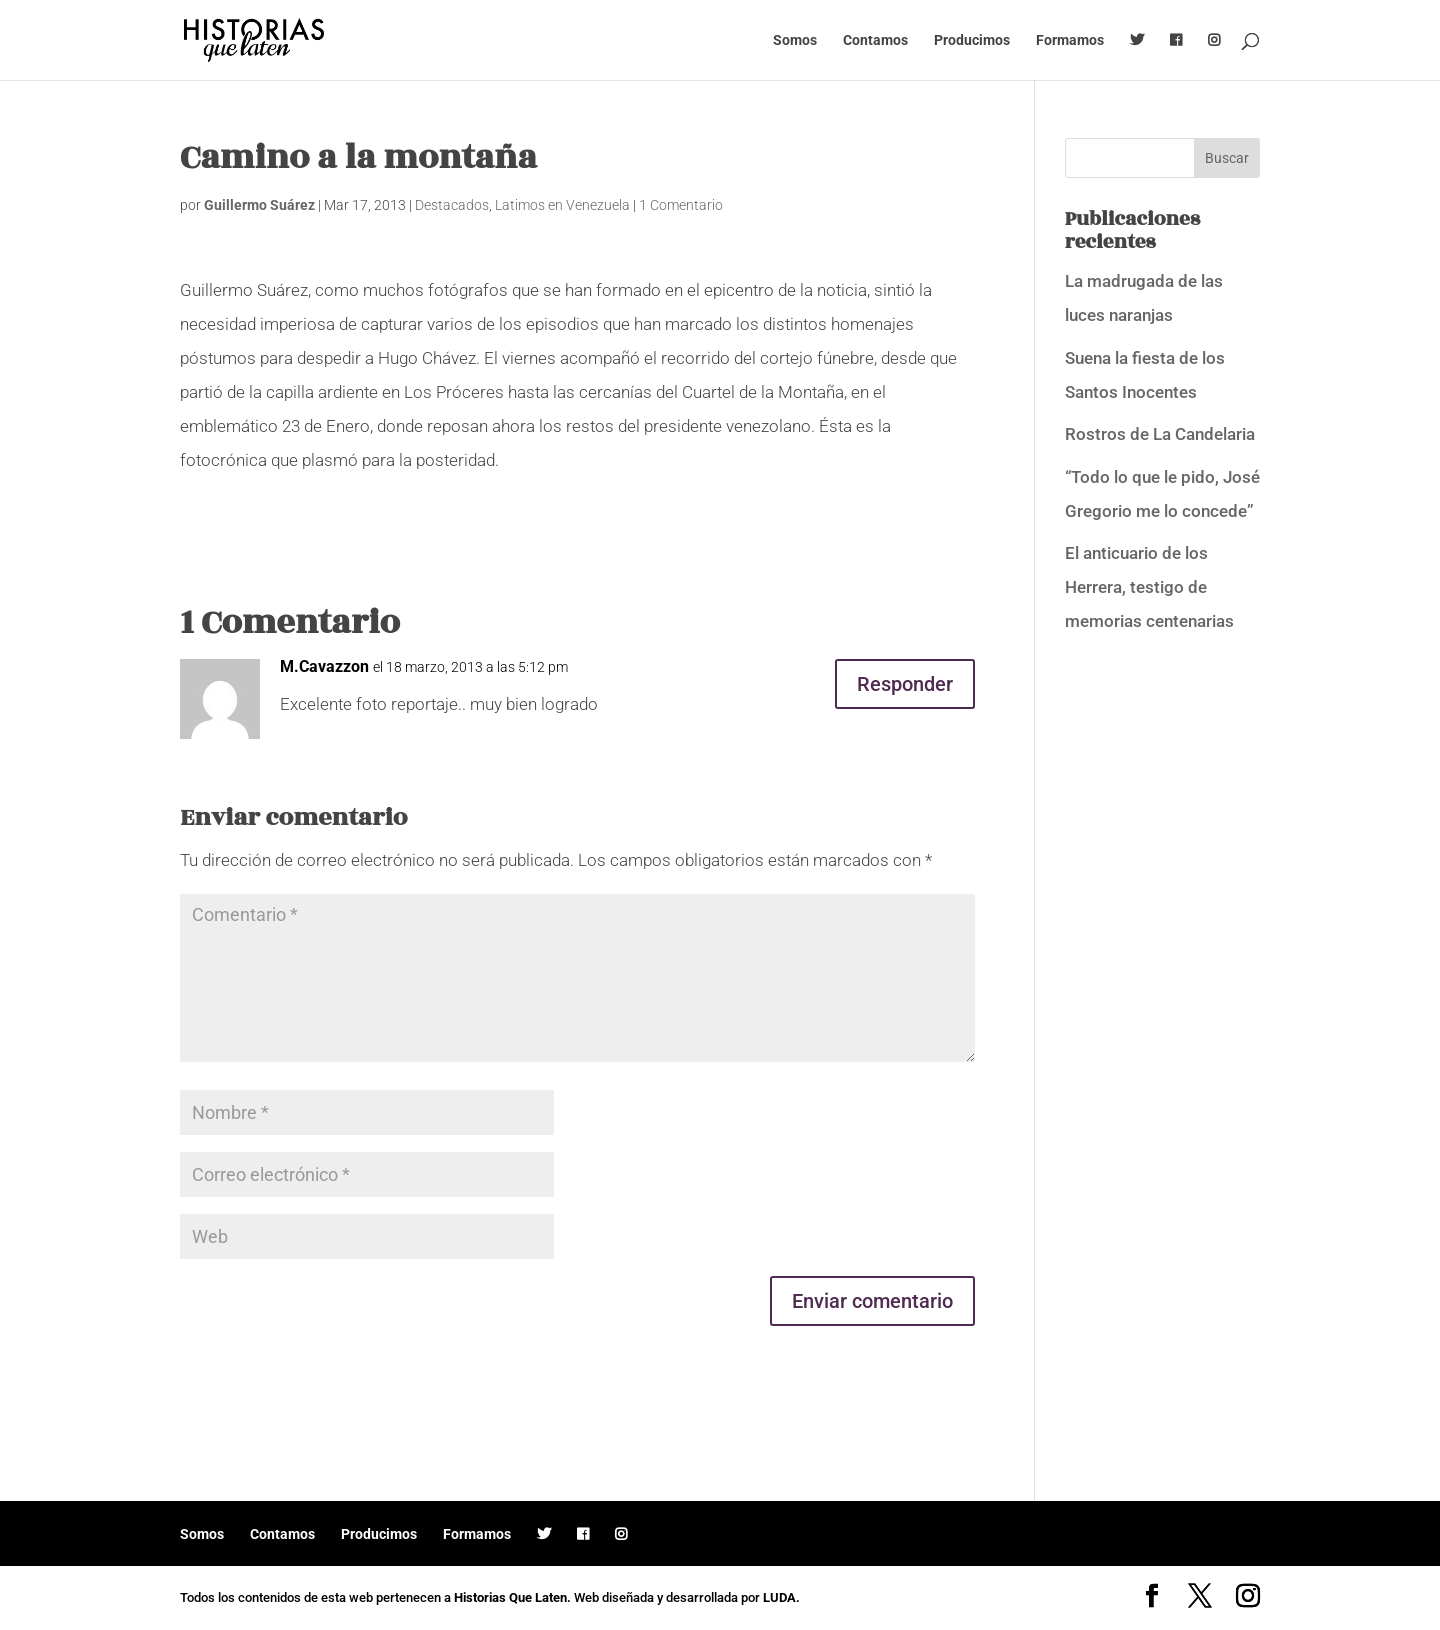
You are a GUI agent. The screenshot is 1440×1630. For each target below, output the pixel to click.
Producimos (972, 40)
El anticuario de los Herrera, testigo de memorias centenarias (1149, 587)
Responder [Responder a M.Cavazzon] (905, 684)
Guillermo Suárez (259, 205)
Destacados (452, 205)
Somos (795, 40)
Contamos (875, 40)
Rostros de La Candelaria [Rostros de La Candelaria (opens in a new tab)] (1160, 434)
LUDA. (781, 1597)
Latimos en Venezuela (562, 205)
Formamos (1070, 40)
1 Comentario (681, 205)
